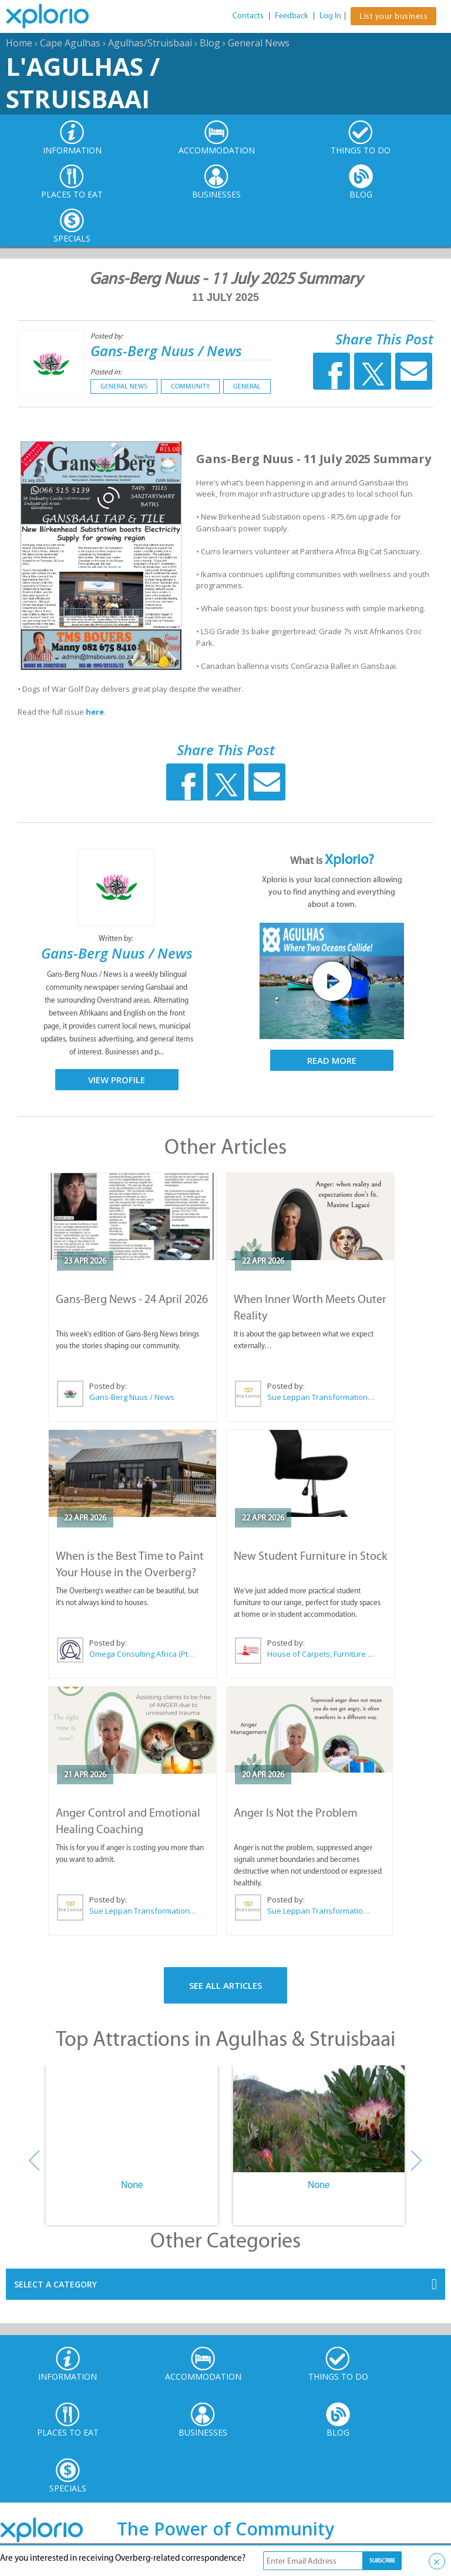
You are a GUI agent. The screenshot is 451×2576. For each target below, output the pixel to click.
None (132, 2184)
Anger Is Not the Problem (296, 1812)
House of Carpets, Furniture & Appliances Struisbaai (321, 1654)
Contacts (248, 16)
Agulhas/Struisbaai (150, 42)
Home (19, 42)
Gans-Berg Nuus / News (166, 350)
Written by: (117, 938)
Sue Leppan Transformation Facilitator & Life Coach (321, 1397)
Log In (330, 16)
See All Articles (225, 1985)
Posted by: (107, 335)
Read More (331, 1060)
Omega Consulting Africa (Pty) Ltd (143, 1654)
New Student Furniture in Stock (310, 1556)
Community (190, 386)
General (247, 386)
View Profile (116, 1080)
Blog (210, 42)
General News (259, 42)
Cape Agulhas (70, 42)
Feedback (291, 16)
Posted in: (106, 371)
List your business (393, 16)
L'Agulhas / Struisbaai (83, 82)
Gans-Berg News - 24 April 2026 (132, 1299)
